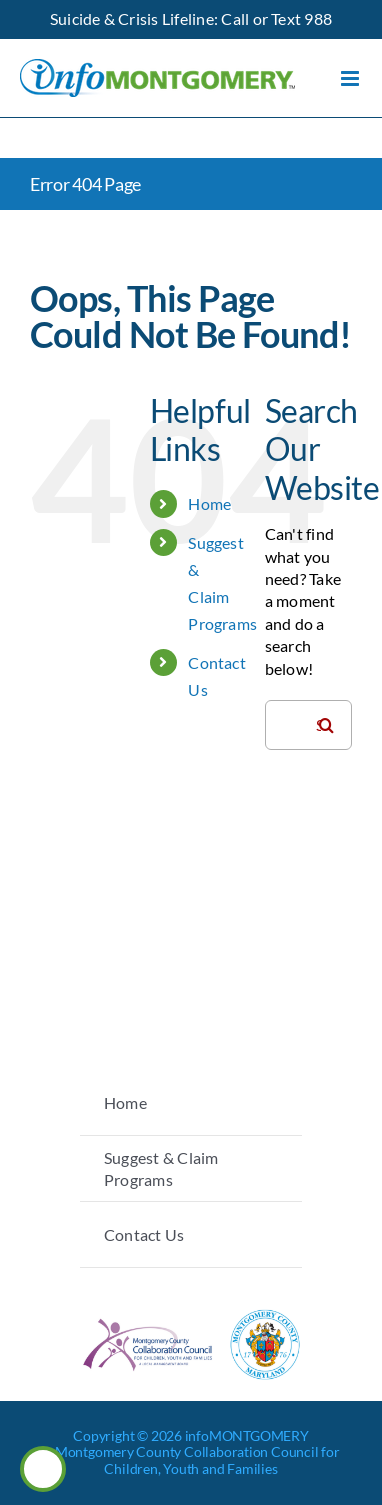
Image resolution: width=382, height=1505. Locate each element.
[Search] (327, 725)
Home (209, 503)
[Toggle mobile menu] (351, 78)
